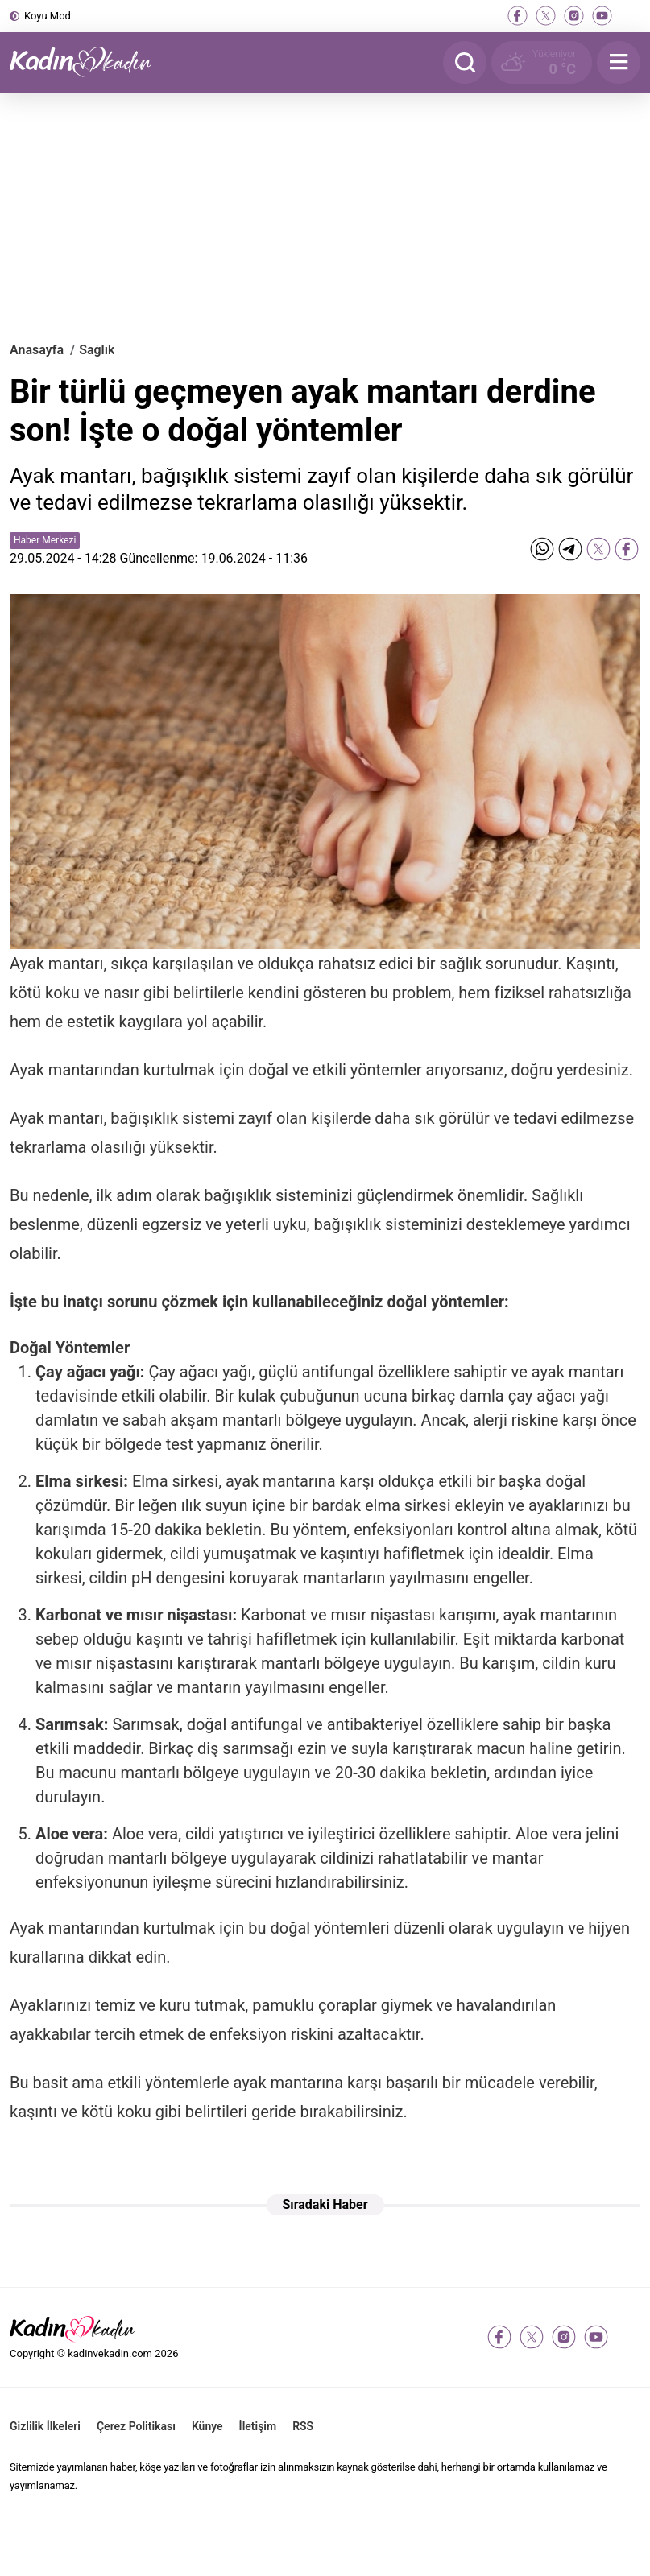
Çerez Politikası (136, 2426)
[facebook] (517, 16)
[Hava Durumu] (541, 62)
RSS (302, 2426)
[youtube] (602, 16)
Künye (207, 2426)
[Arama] (464, 62)
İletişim (258, 2426)
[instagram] (574, 16)
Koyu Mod (47, 16)
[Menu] (618, 62)
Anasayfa (37, 349)
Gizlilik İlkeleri (45, 2426)
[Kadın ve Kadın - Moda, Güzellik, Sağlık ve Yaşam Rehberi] (90, 62)
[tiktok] (630, 16)
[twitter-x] (546, 16)
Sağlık (96, 349)
